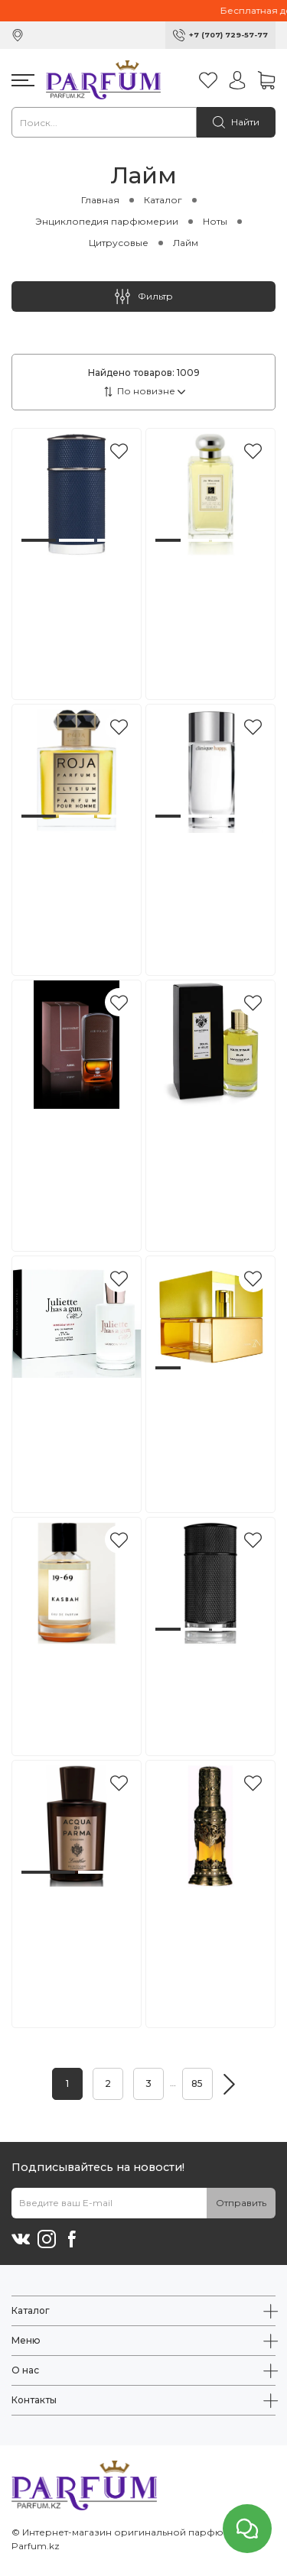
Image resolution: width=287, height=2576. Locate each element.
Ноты (215, 221)
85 (197, 2083)
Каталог (163, 200)
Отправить (241, 2202)
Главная (100, 200)
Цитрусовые (118, 242)
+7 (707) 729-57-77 (228, 35)
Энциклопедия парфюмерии (106, 221)
